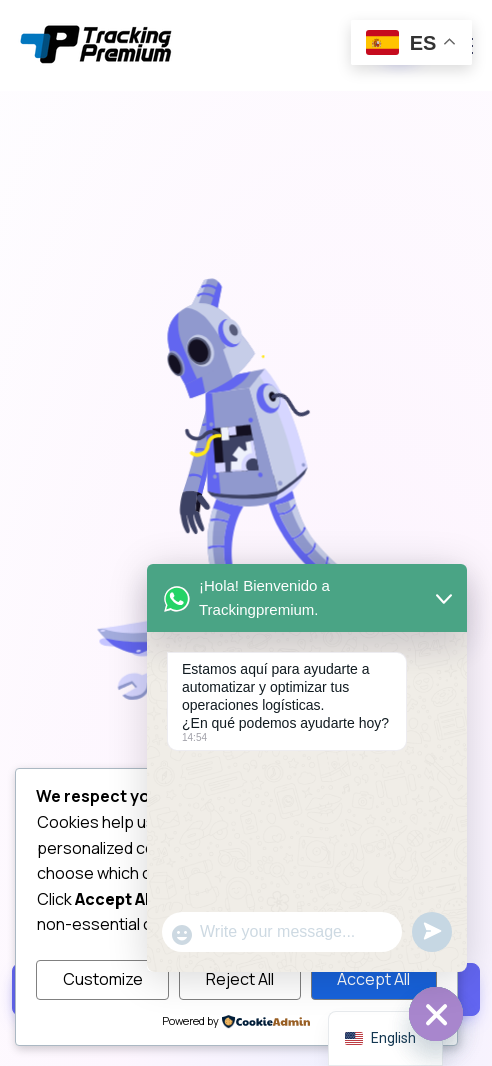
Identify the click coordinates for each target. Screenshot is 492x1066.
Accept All (373, 979)
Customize (103, 979)
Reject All (240, 979)
